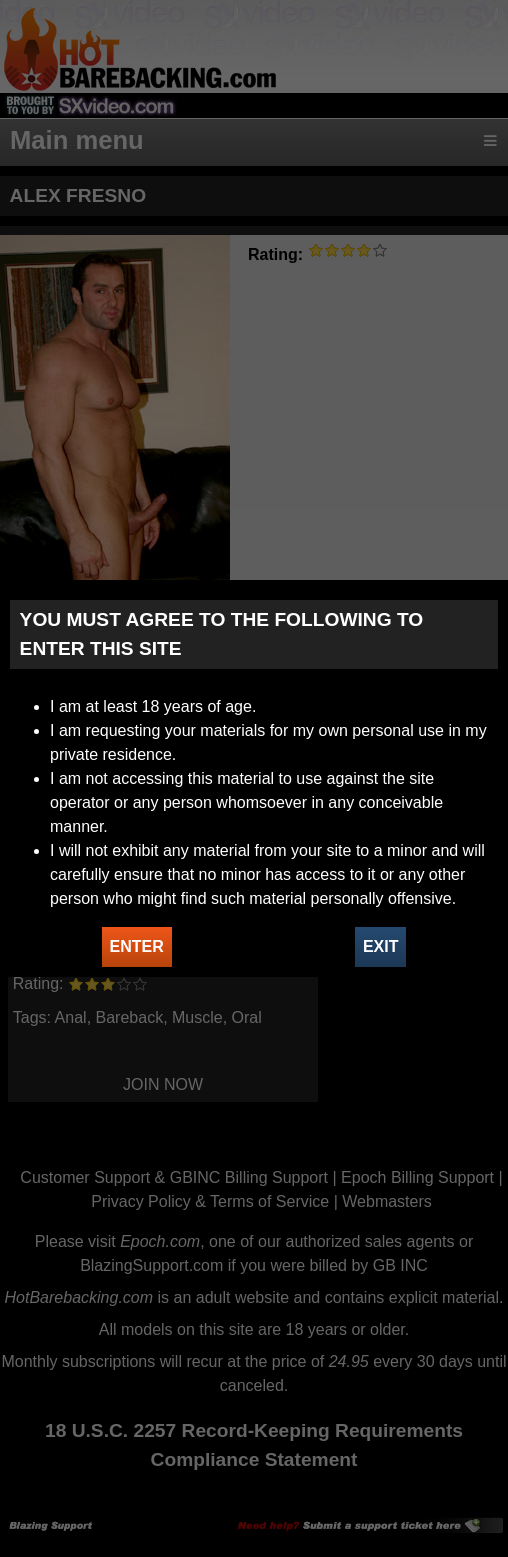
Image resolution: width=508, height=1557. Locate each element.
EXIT (381, 946)
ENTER (137, 946)
